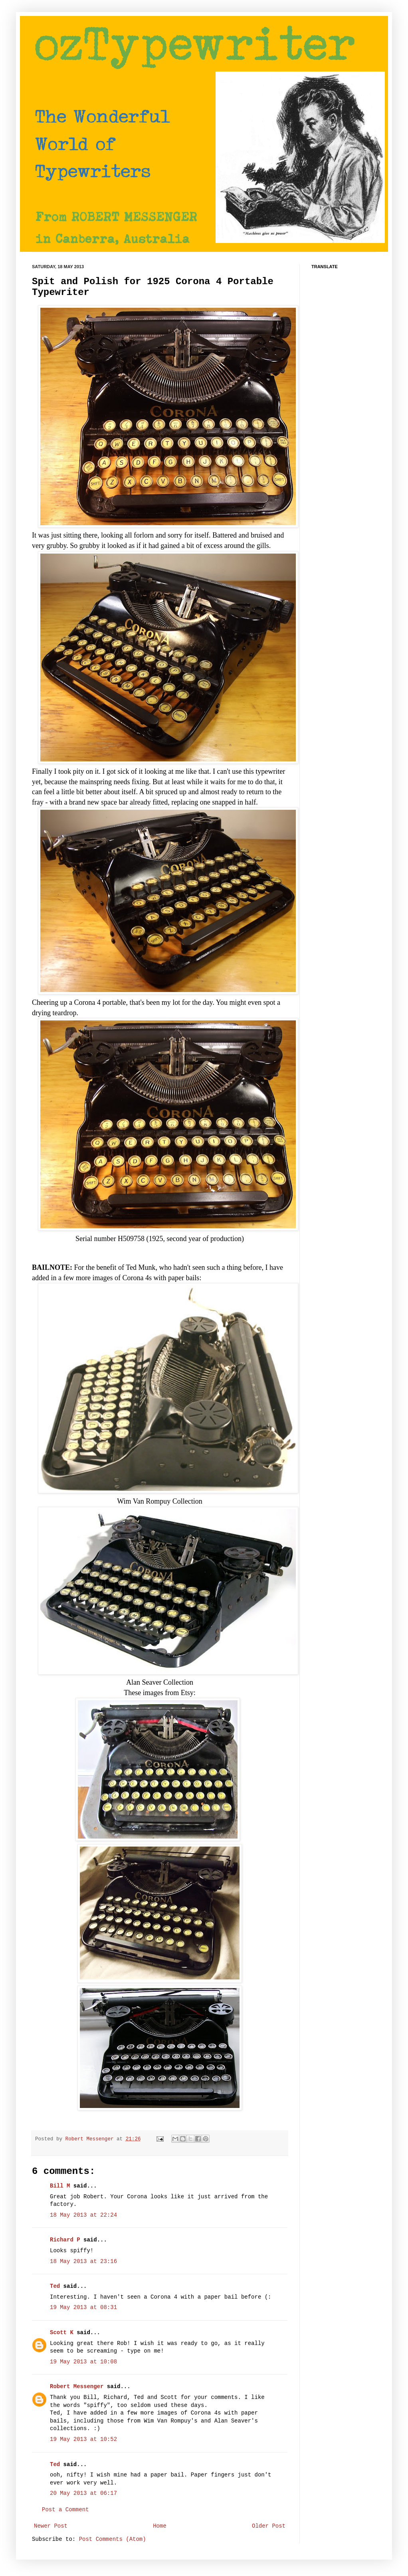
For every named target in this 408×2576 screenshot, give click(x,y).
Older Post (268, 2526)
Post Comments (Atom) (112, 2539)
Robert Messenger (91, 2139)
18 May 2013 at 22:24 (83, 2215)
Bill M (60, 2186)
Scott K (61, 2332)
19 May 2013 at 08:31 (83, 2307)
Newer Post (50, 2526)
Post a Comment (65, 2509)
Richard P (65, 2240)
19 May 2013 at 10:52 (83, 2439)
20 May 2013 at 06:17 (83, 2493)
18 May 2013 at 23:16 (83, 2261)
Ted (55, 2286)
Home (159, 2526)
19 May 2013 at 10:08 (83, 2362)
